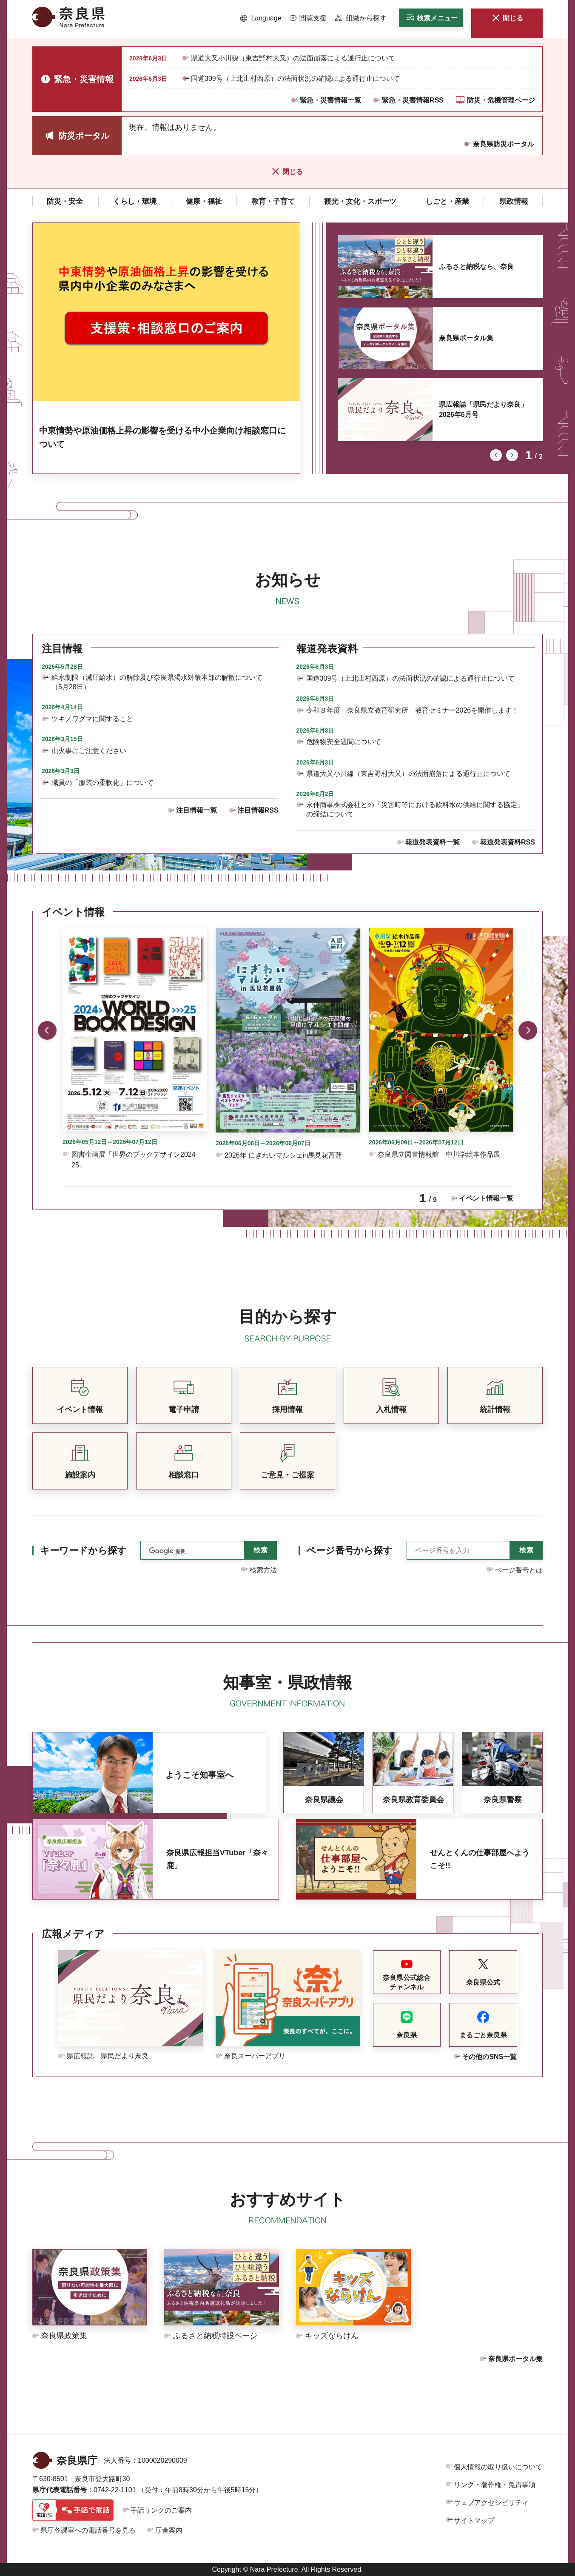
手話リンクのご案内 (161, 2510)
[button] (261, 18)
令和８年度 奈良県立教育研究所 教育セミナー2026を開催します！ (412, 710)
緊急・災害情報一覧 (330, 100)
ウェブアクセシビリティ (491, 2502)
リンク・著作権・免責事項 (494, 2484)
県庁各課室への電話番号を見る (88, 2530)
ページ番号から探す (349, 1550)
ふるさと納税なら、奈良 (476, 266)
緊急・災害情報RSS (413, 100)
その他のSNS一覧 (489, 2056)
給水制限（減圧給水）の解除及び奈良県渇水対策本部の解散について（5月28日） (156, 682)
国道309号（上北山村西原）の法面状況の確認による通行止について (295, 78)
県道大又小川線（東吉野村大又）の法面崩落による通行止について (293, 58)
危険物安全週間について (343, 741)
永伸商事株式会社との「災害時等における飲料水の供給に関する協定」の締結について (415, 809)
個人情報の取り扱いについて (498, 2466)
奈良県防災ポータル (503, 144)
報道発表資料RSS (507, 842)
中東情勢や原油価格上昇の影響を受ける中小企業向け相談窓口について (162, 437)
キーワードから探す (83, 1550)
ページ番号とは (519, 1570)
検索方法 (263, 1570)
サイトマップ (474, 2520)
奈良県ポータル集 (466, 338)
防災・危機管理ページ (501, 100)
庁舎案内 (168, 2530)
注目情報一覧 (196, 810)
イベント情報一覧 (486, 1198)
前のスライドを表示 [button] (496, 455)
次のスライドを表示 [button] (512, 455)
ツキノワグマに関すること (92, 718)
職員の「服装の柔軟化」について (102, 782)
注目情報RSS (258, 810)
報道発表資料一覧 (432, 842)
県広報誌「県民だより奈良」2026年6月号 (483, 409)
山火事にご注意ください (88, 750)
